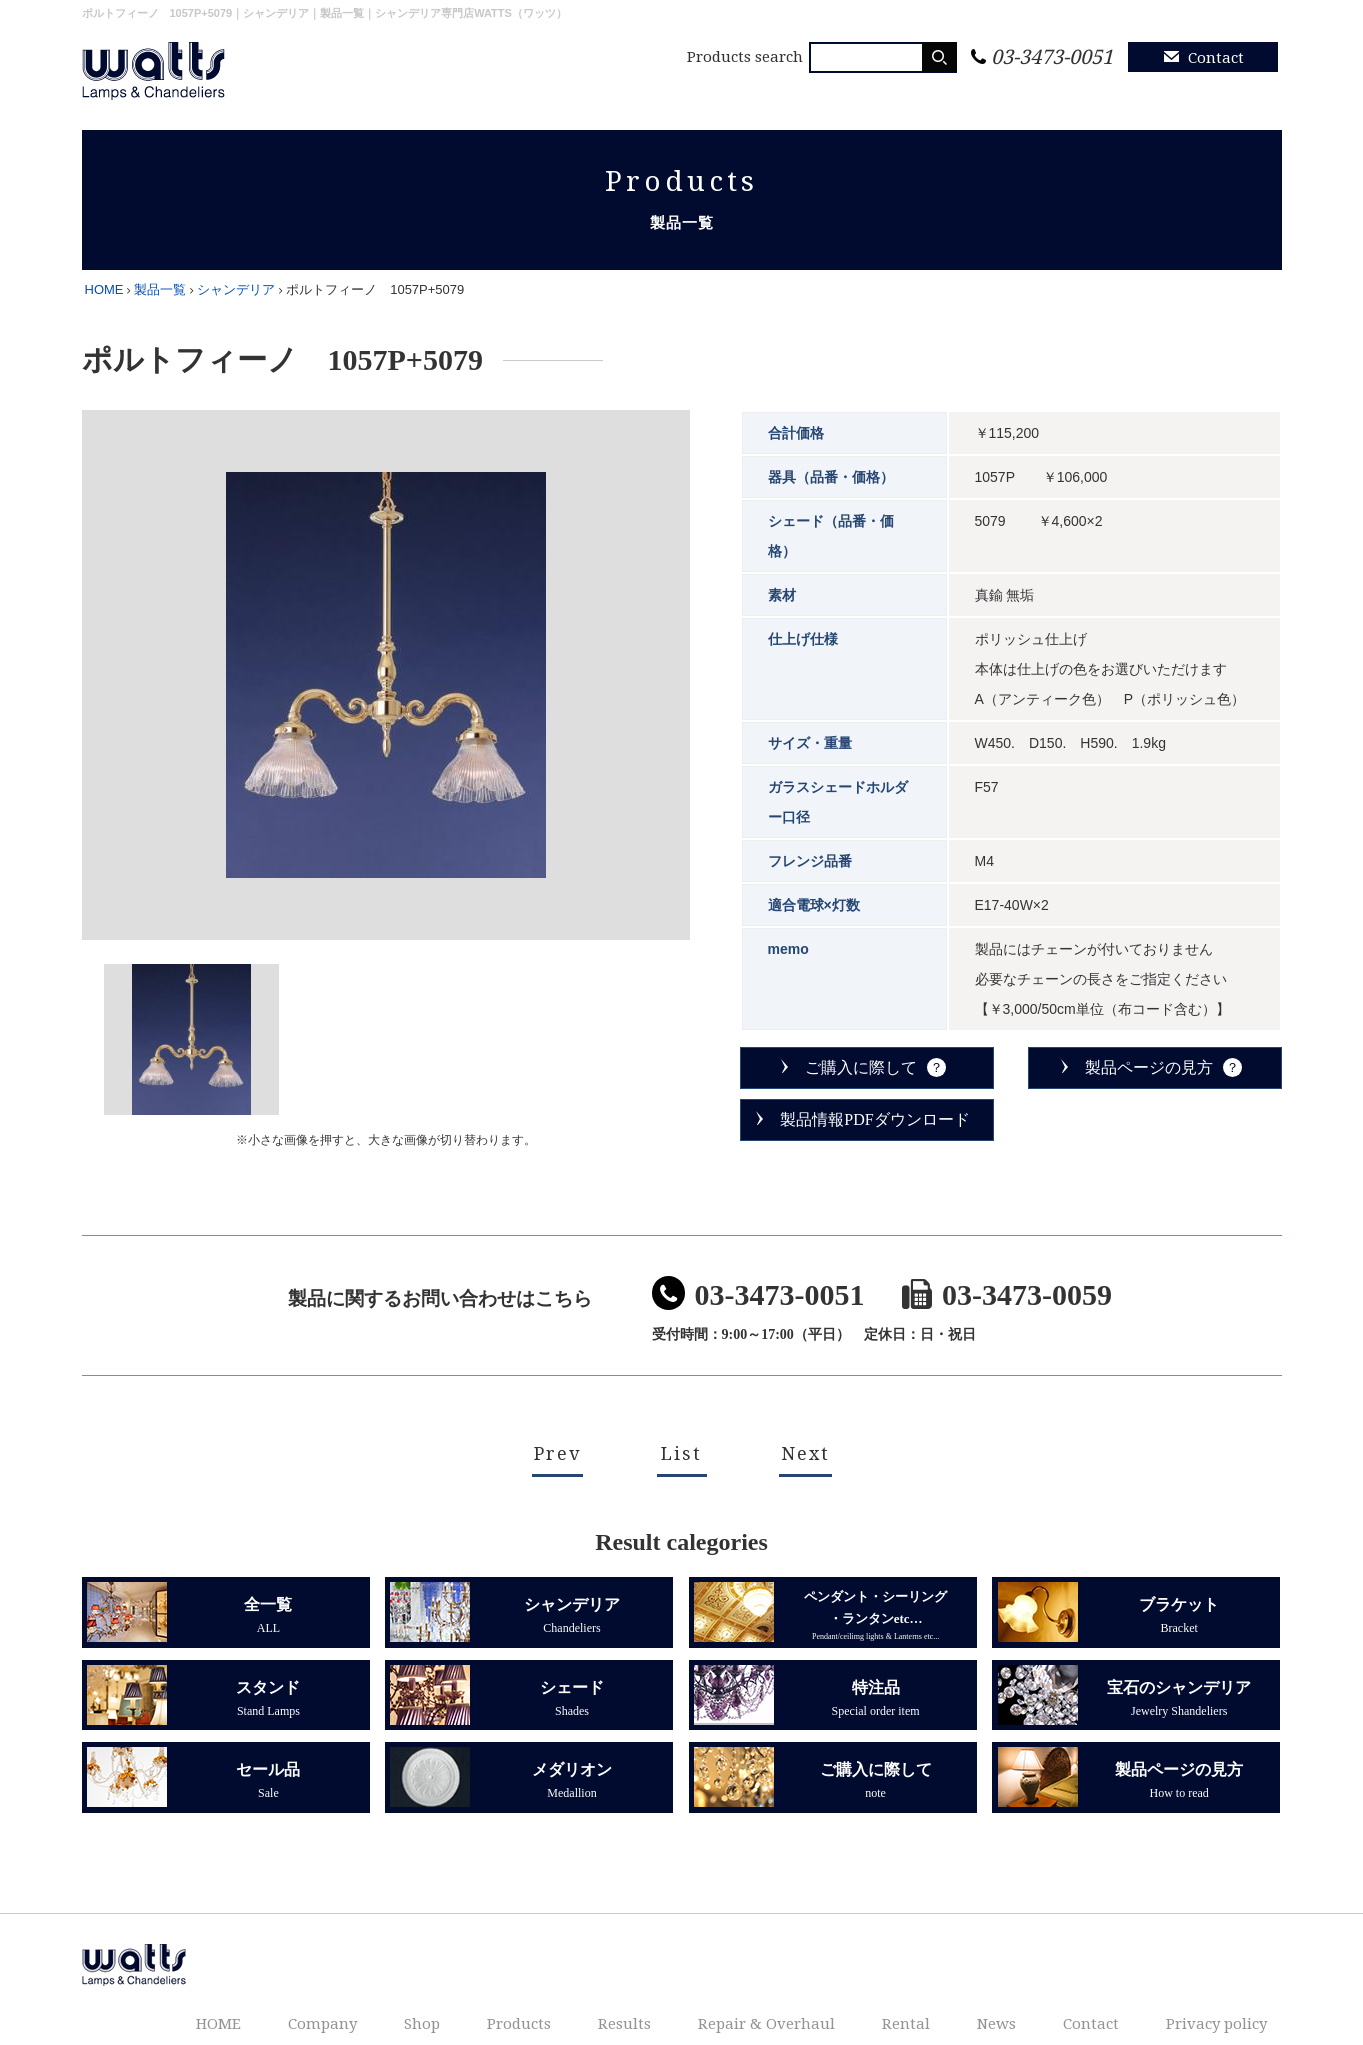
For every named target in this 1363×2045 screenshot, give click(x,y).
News (1111, 92)
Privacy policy (1215, 92)
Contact (1216, 58)
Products (686, 92)
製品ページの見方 (1149, 1055)
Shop (602, 92)
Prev (557, 1440)
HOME (424, 92)
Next (805, 1440)
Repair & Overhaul (907, 92)
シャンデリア (236, 277)
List (681, 1440)
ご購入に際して (861, 1055)
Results (778, 92)
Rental (1034, 92)
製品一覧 (160, 277)
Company (515, 92)
